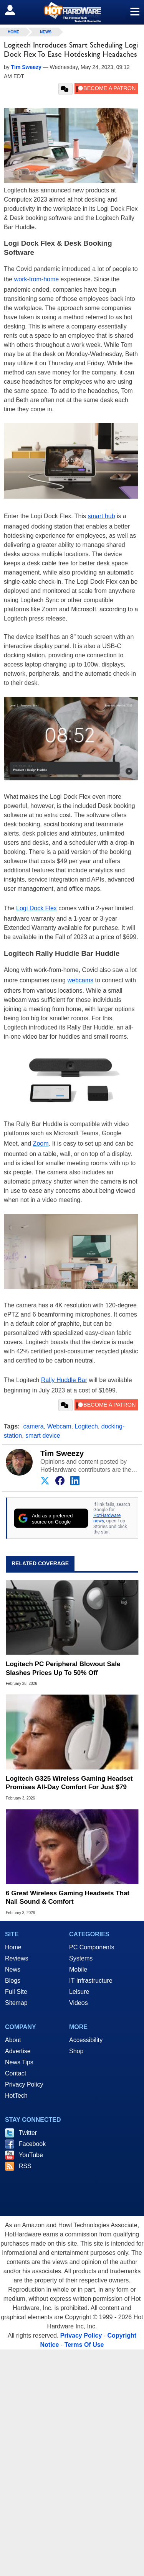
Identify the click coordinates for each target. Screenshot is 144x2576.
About (13, 2040)
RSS (25, 2166)
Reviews (16, 1958)
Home (13, 1947)
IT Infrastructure (91, 1980)
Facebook (32, 2144)
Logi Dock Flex (36, 908)
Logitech (86, 1426)
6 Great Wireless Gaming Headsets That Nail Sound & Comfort (67, 1897)
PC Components (91, 1947)
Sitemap (16, 2003)
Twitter (28, 2132)
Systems (81, 1958)
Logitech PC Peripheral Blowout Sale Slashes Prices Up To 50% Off (63, 1668)
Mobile (78, 1969)
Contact (15, 2073)
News (45, 32)
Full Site (16, 1991)
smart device (42, 1435)
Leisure (79, 1991)
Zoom (41, 1143)
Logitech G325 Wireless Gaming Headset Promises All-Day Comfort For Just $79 (69, 1783)
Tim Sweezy (62, 1453)
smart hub (101, 516)
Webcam (59, 1426)
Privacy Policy (24, 2084)
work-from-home (36, 279)
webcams (80, 980)
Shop (76, 2051)
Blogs (12, 1980)
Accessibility (86, 2040)
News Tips (19, 2062)
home (13, 32)
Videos (78, 2003)
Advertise (18, 2051)
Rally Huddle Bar (64, 1380)
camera (33, 1426)
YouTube (31, 2155)
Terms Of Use (84, 2344)
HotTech (16, 2095)
